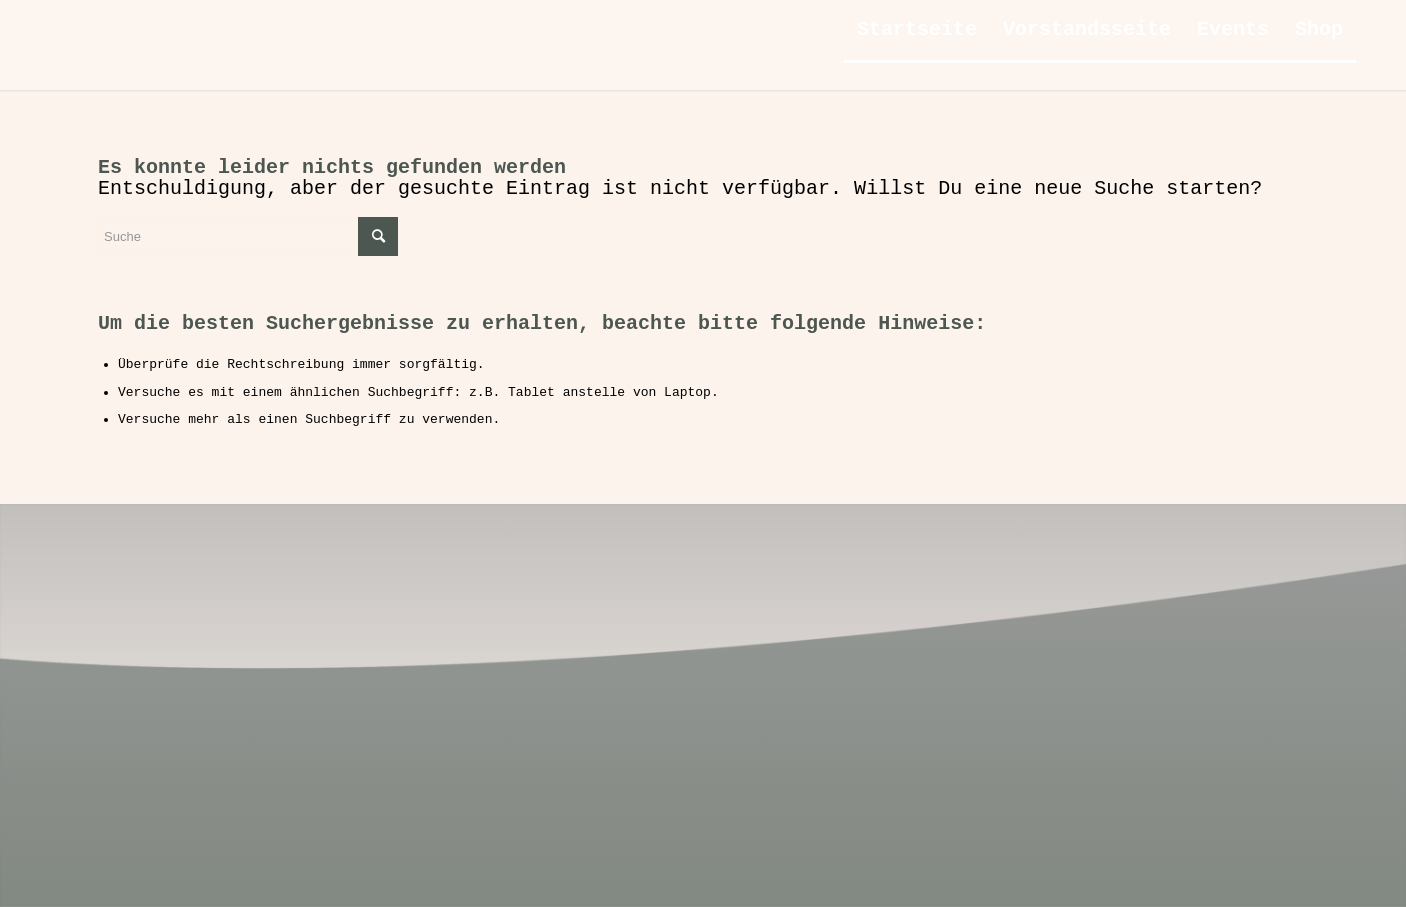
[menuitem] (917, 30)
